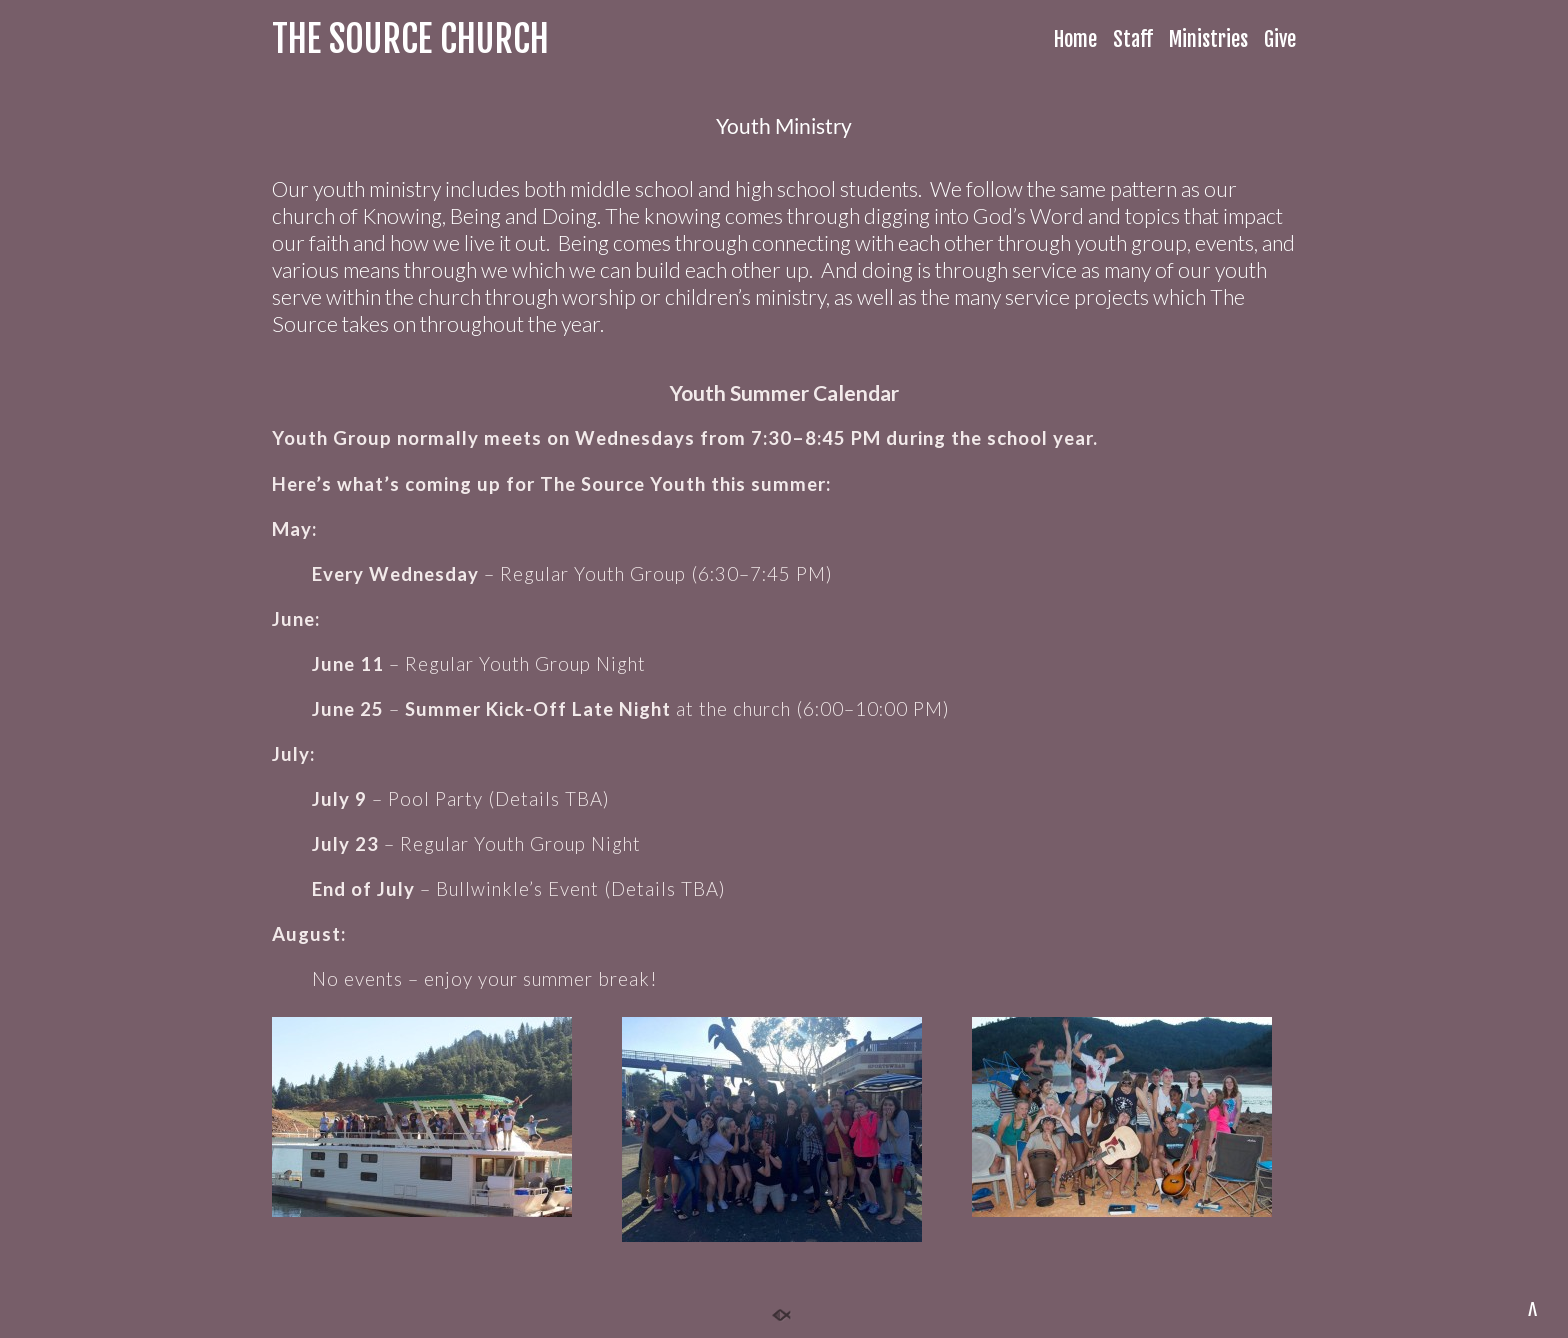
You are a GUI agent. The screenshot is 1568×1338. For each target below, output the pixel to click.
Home (1075, 39)
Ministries (1208, 39)
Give (1280, 39)
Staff (1133, 39)
